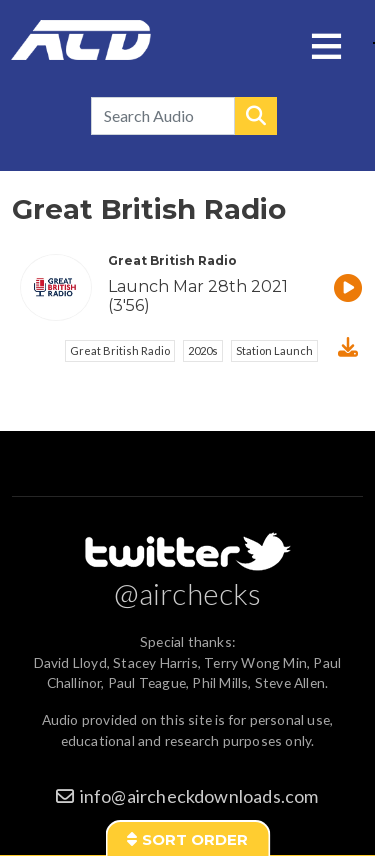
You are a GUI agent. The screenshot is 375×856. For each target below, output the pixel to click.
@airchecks (188, 593)
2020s (203, 350)
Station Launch (274, 350)
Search (256, 116)
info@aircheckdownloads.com (199, 796)
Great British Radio (120, 350)
